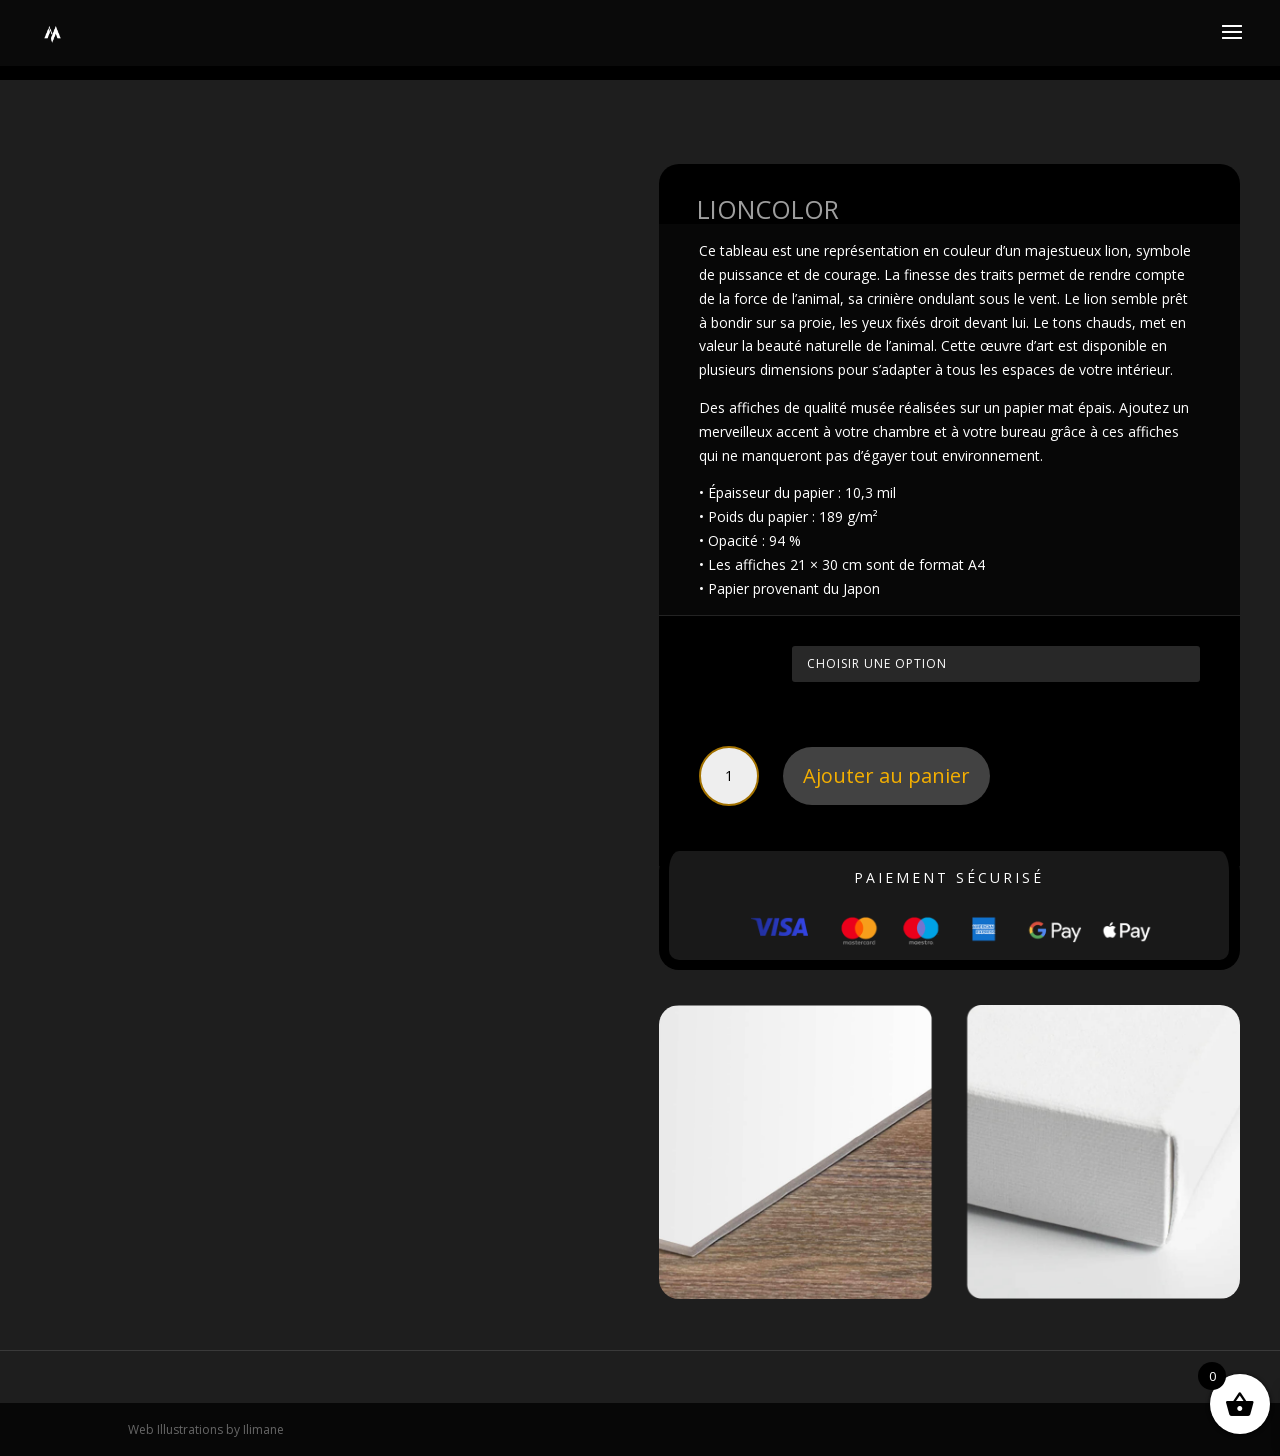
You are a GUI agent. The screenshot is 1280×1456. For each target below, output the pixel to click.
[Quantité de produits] (729, 776)
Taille (724, 660)
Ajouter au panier (886, 775)
